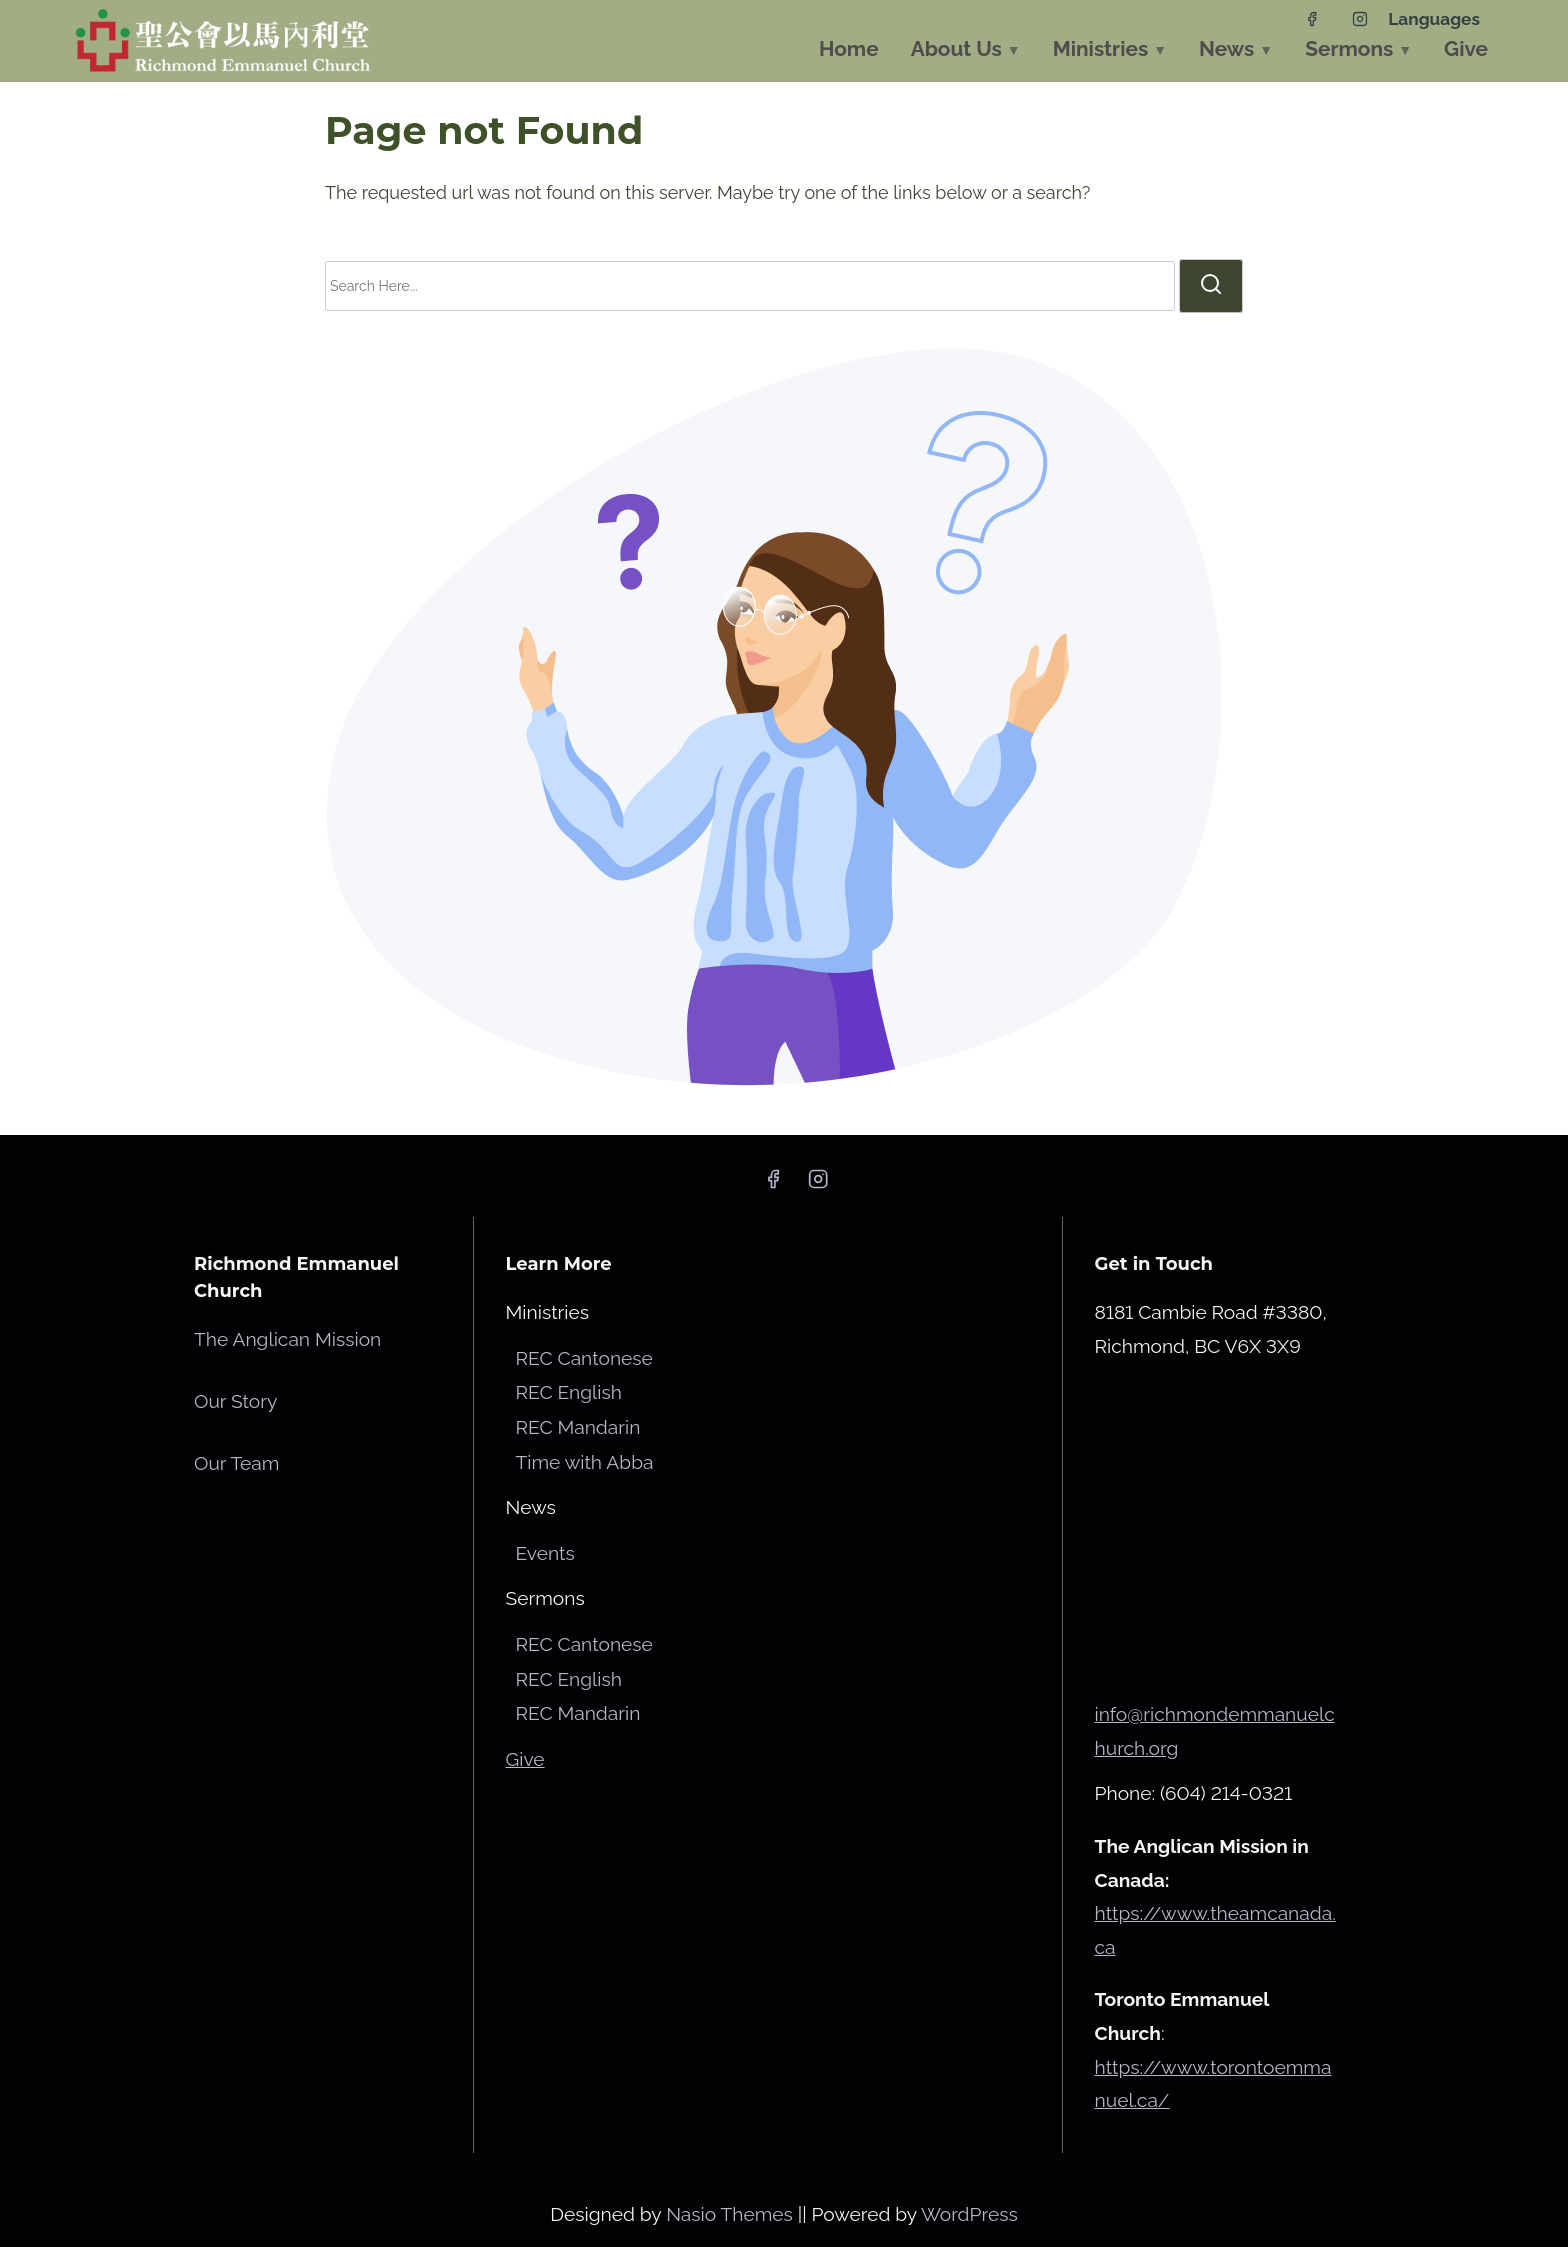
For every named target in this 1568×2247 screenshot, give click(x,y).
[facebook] (1312, 19)
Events (545, 1553)
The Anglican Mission (287, 1339)
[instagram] (1360, 19)
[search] (1211, 286)
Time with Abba (585, 1462)
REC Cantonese (584, 1358)
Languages (1434, 19)
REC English (569, 1392)
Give (525, 1759)
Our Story (235, 1401)
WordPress (969, 2214)
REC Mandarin (578, 1427)
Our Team (236, 1463)
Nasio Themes (732, 2214)
